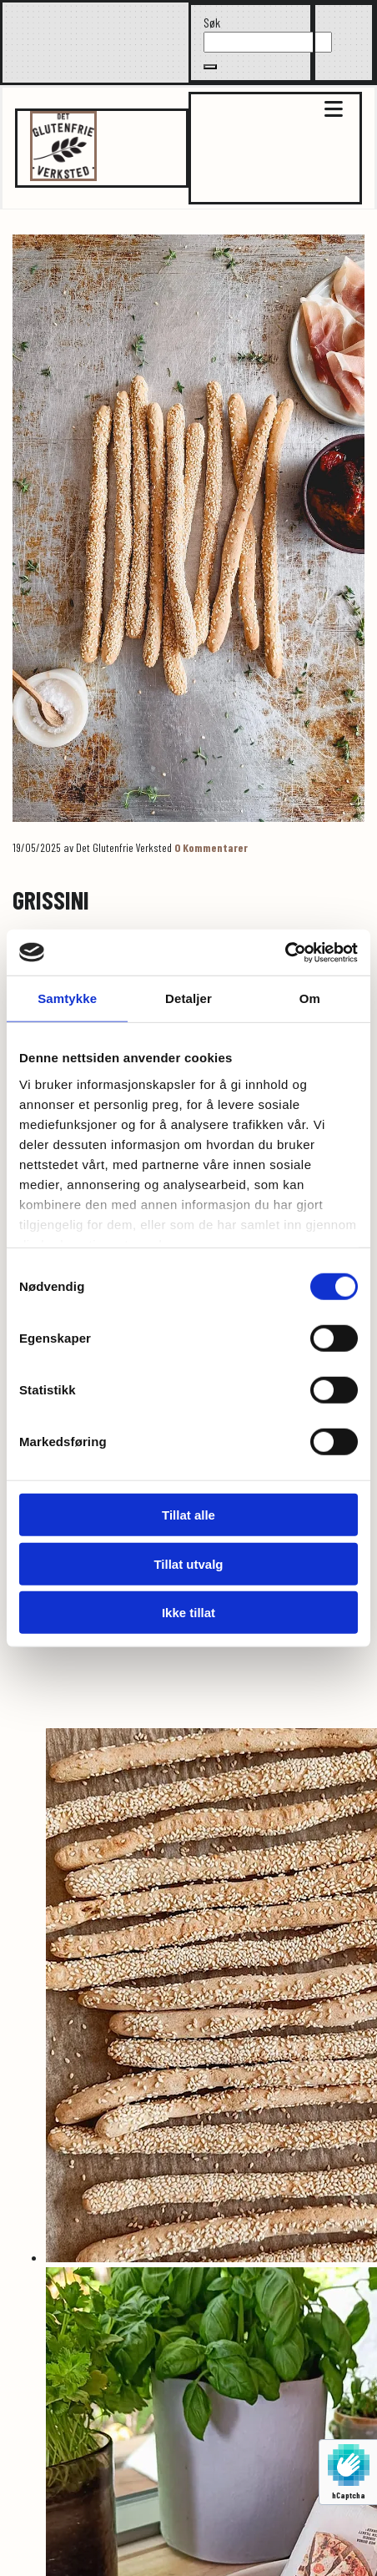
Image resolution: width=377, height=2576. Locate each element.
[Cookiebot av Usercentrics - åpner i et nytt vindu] (285, 952)
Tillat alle (188, 1515)
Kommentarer (211, 847)
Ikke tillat (188, 1613)
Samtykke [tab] (67, 998)
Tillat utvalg (188, 1563)
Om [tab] (309, 998)
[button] (210, 66)
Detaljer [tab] (188, 998)
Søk (212, 22)
